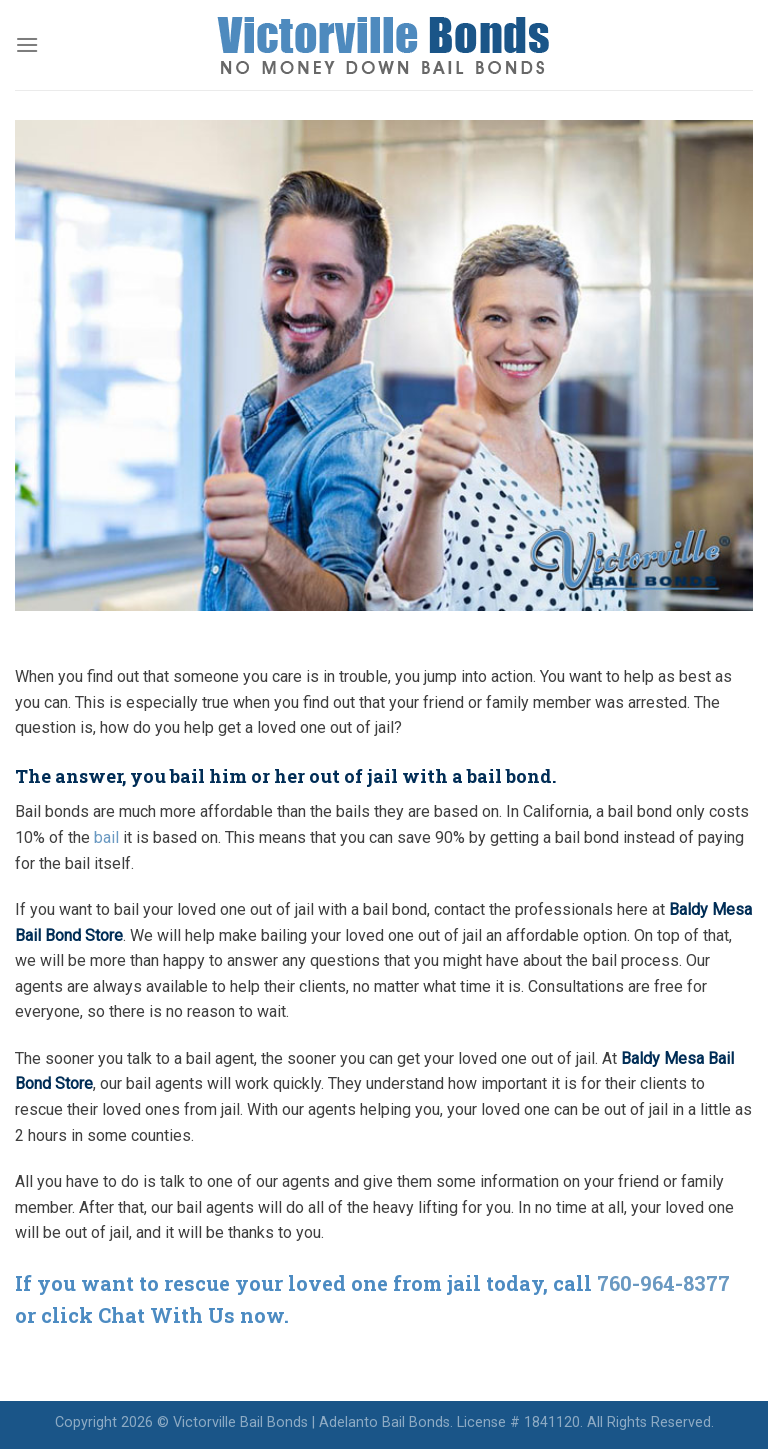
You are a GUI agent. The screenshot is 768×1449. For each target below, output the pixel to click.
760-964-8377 (663, 1283)
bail (106, 837)
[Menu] (27, 44)
